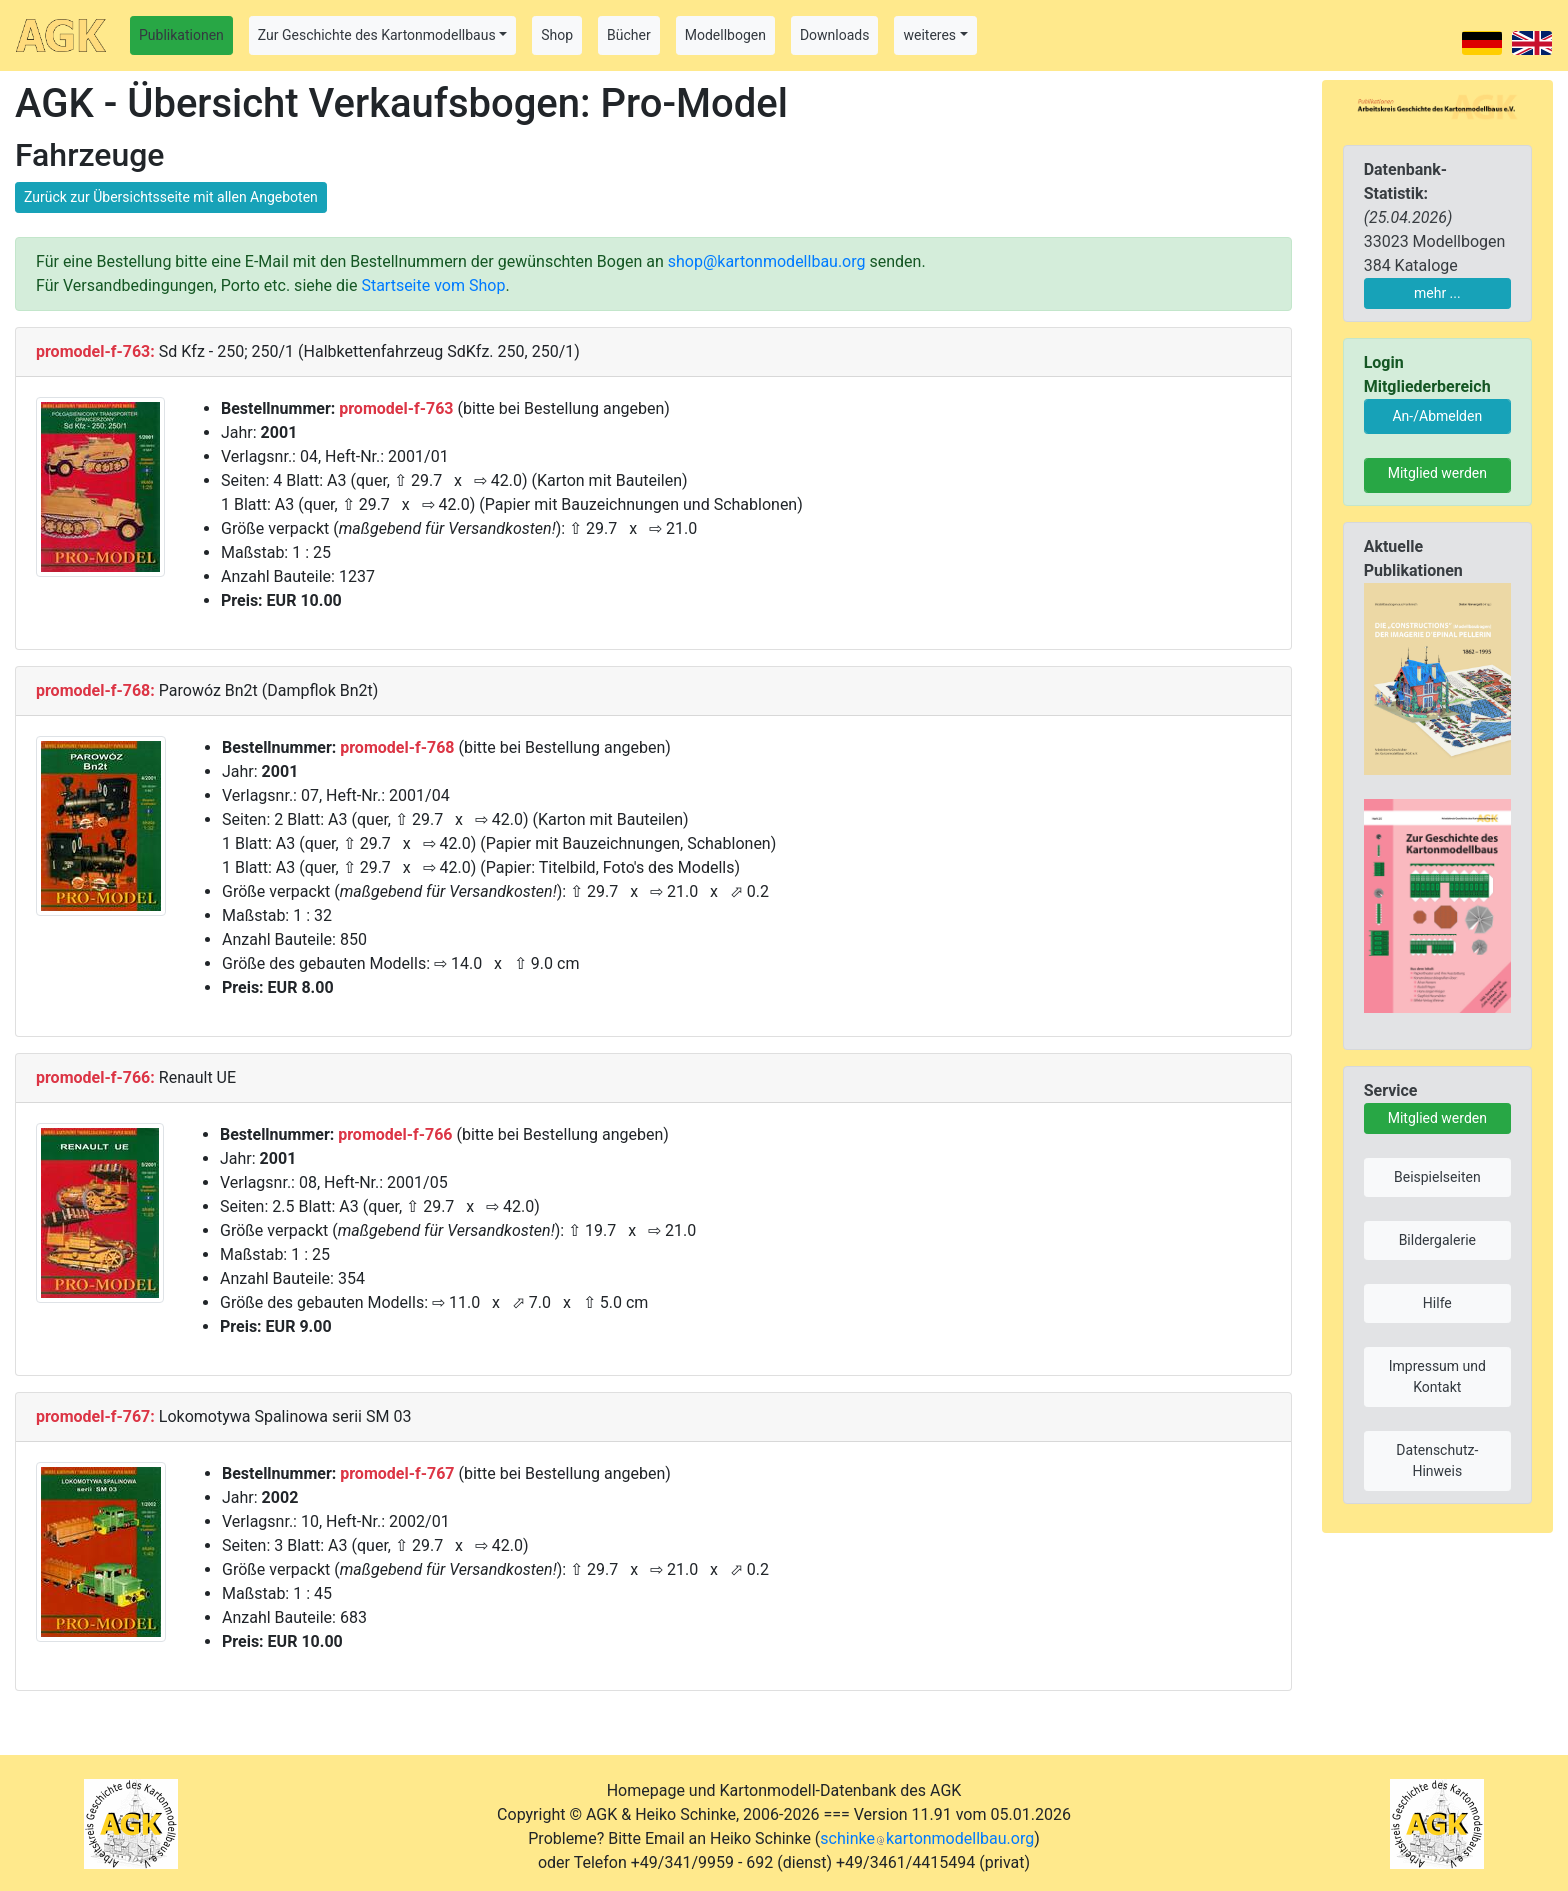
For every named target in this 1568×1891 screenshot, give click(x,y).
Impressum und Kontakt (1437, 1376)
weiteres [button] (929, 35)
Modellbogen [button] (725, 35)
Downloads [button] (835, 35)
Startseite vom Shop (433, 285)
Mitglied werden (1437, 473)
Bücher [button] (629, 35)
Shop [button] (557, 35)
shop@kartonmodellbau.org (767, 261)
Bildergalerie (1437, 1240)
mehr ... (1437, 293)
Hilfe (1437, 1303)
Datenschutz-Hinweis (1437, 1460)
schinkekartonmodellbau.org (927, 1838)
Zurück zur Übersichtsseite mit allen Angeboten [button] (171, 197)
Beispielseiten (1437, 1177)
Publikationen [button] (181, 35)
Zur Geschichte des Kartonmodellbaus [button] (377, 35)
